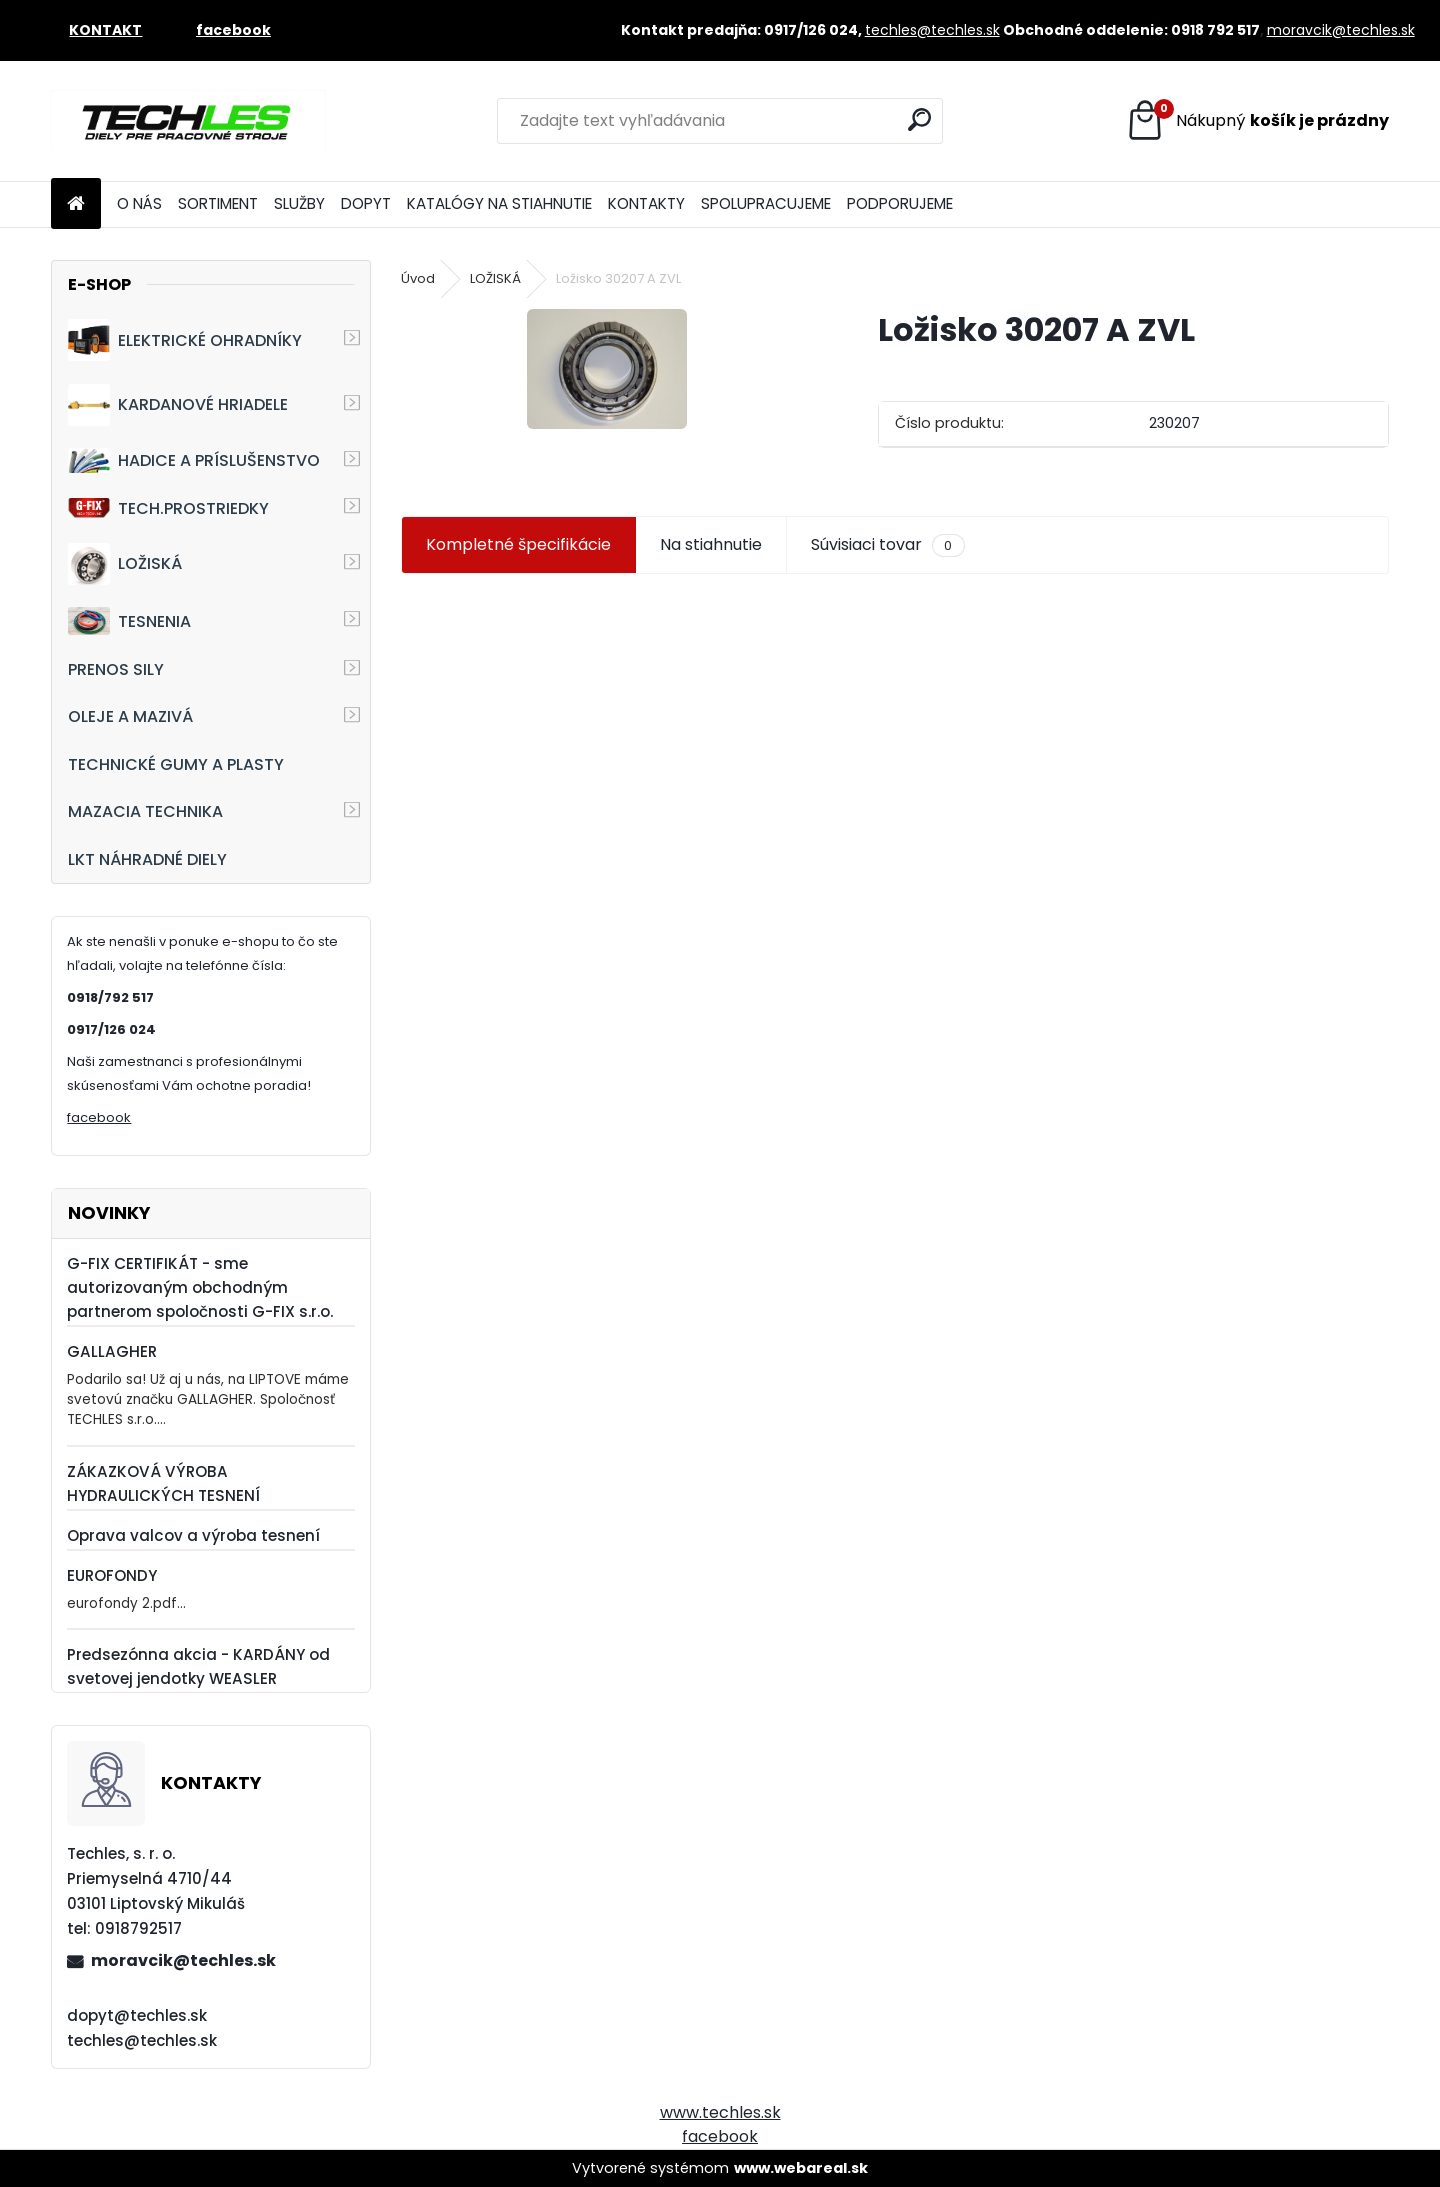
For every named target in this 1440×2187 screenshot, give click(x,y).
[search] (919, 119)
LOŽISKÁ (125, 564)
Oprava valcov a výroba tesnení (193, 1535)
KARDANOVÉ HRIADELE (178, 405)
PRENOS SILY (116, 669)
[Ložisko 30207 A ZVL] (607, 369)
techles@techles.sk (932, 30)
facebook (99, 1117)
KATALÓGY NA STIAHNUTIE (499, 203)
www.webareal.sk (801, 2168)
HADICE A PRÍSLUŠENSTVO (194, 460)
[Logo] (188, 121)
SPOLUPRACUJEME (766, 203)
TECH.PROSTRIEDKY (168, 508)
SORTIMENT (218, 203)
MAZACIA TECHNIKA (145, 811)
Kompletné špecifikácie (518, 544)
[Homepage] (76, 204)
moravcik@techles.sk (1341, 30)
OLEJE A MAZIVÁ (130, 716)
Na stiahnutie (711, 544)
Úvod (418, 278)
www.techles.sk (720, 2112)
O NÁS (139, 203)
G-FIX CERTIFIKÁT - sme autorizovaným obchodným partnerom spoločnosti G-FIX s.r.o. (200, 1287)
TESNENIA (129, 620)
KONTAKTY (646, 203)
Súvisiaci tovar (887, 545)
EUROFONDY (112, 1575)
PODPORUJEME (900, 203)
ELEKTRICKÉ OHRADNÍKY (185, 340)
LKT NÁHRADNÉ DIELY (147, 859)
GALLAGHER (112, 1351)
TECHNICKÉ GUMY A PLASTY (176, 764)
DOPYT (366, 203)
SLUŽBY (299, 203)
